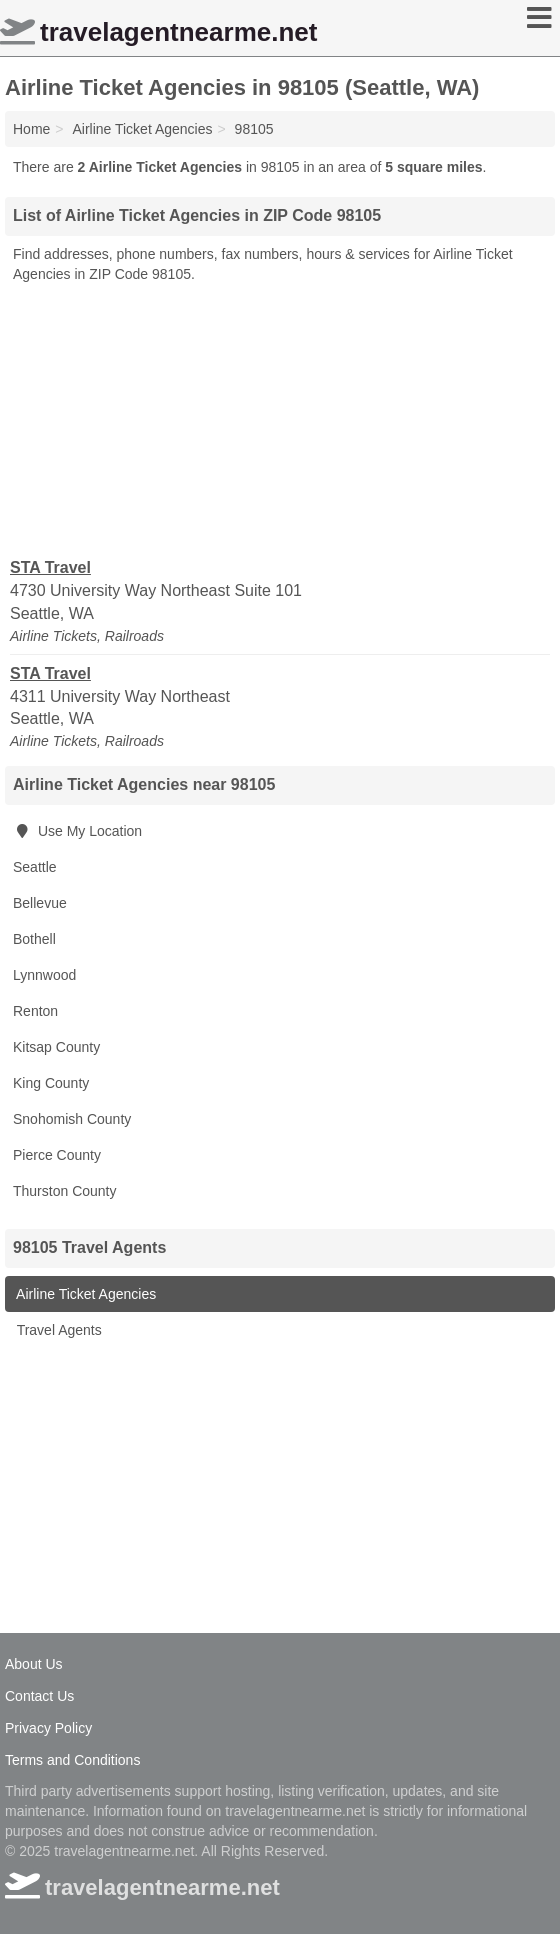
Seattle (35, 867)
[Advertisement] (280, 419)
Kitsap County (56, 1047)
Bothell (34, 939)
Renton (35, 1011)
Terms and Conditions (72, 1760)
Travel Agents (57, 1330)
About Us (34, 1664)
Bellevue (40, 903)
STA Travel (50, 567)
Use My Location (77, 831)
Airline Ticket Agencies (84, 1294)
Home (31, 129)
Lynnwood (44, 975)
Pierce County (57, 1155)
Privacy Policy (48, 1728)
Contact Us (39, 1696)
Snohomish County (72, 1119)
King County (51, 1083)
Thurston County (65, 1191)
